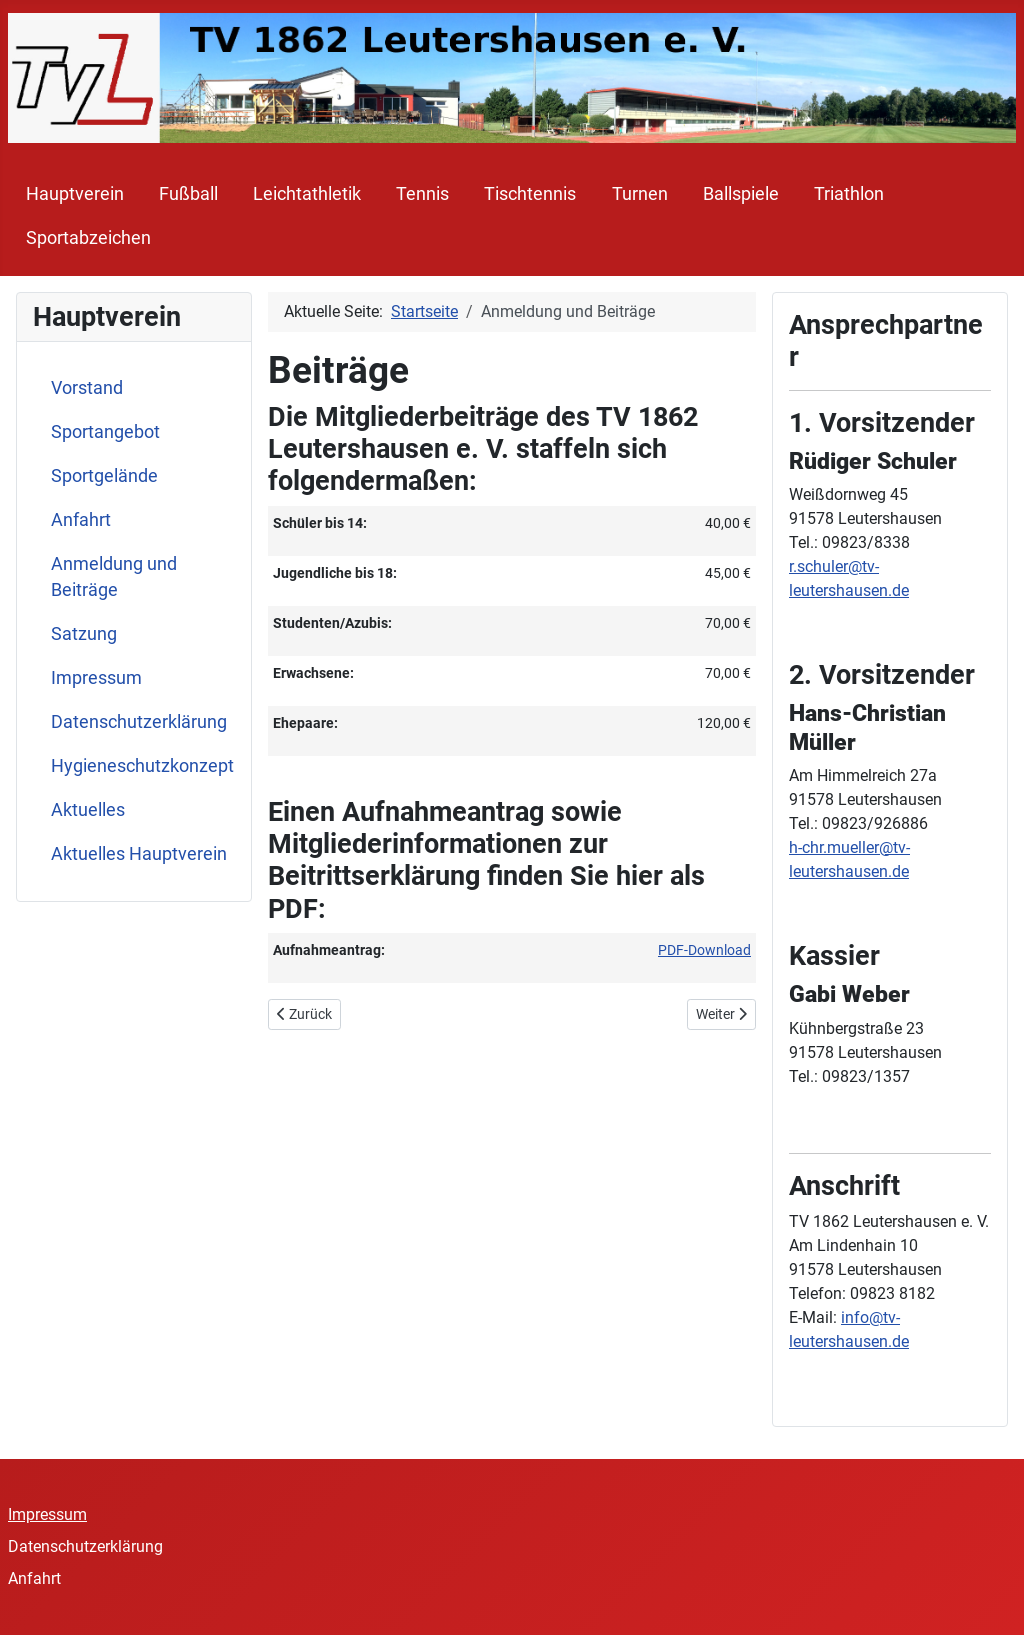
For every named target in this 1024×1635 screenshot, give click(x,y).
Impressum (96, 678)
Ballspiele (741, 194)
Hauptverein (75, 194)
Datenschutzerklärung (139, 722)
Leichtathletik (307, 194)
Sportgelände (104, 476)
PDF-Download (704, 950)
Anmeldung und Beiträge (114, 577)
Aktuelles (88, 810)
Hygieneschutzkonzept (142, 766)
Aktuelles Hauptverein (139, 854)
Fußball (188, 194)
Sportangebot (105, 432)
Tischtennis (530, 194)
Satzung (84, 634)
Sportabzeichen (88, 238)
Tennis (422, 194)
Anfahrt (81, 520)
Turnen (640, 194)
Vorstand (87, 388)
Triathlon (849, 194)
